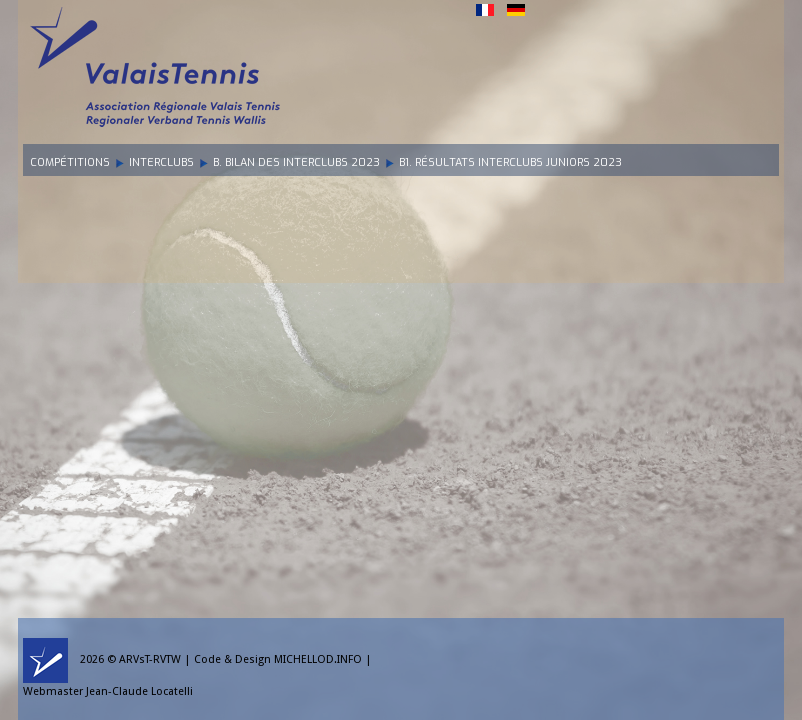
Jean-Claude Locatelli (139, 691)
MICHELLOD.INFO (318, 659)
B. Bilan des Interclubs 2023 (296, 162)
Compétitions (70, 162)
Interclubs (161, 162)
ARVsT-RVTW (150, 659)
